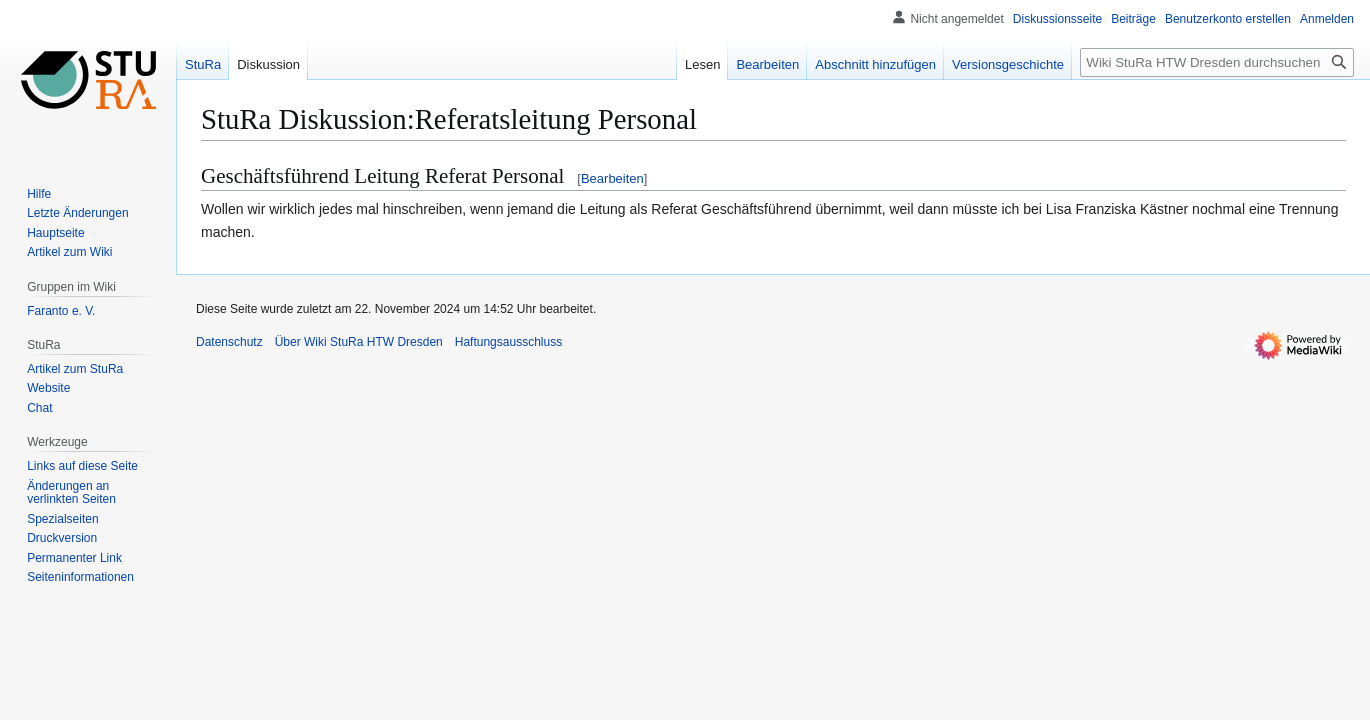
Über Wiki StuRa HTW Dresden (359, 342)
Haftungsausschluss (508, 342)
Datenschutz (229, 342)
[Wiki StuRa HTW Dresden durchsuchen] (1217, 62)
